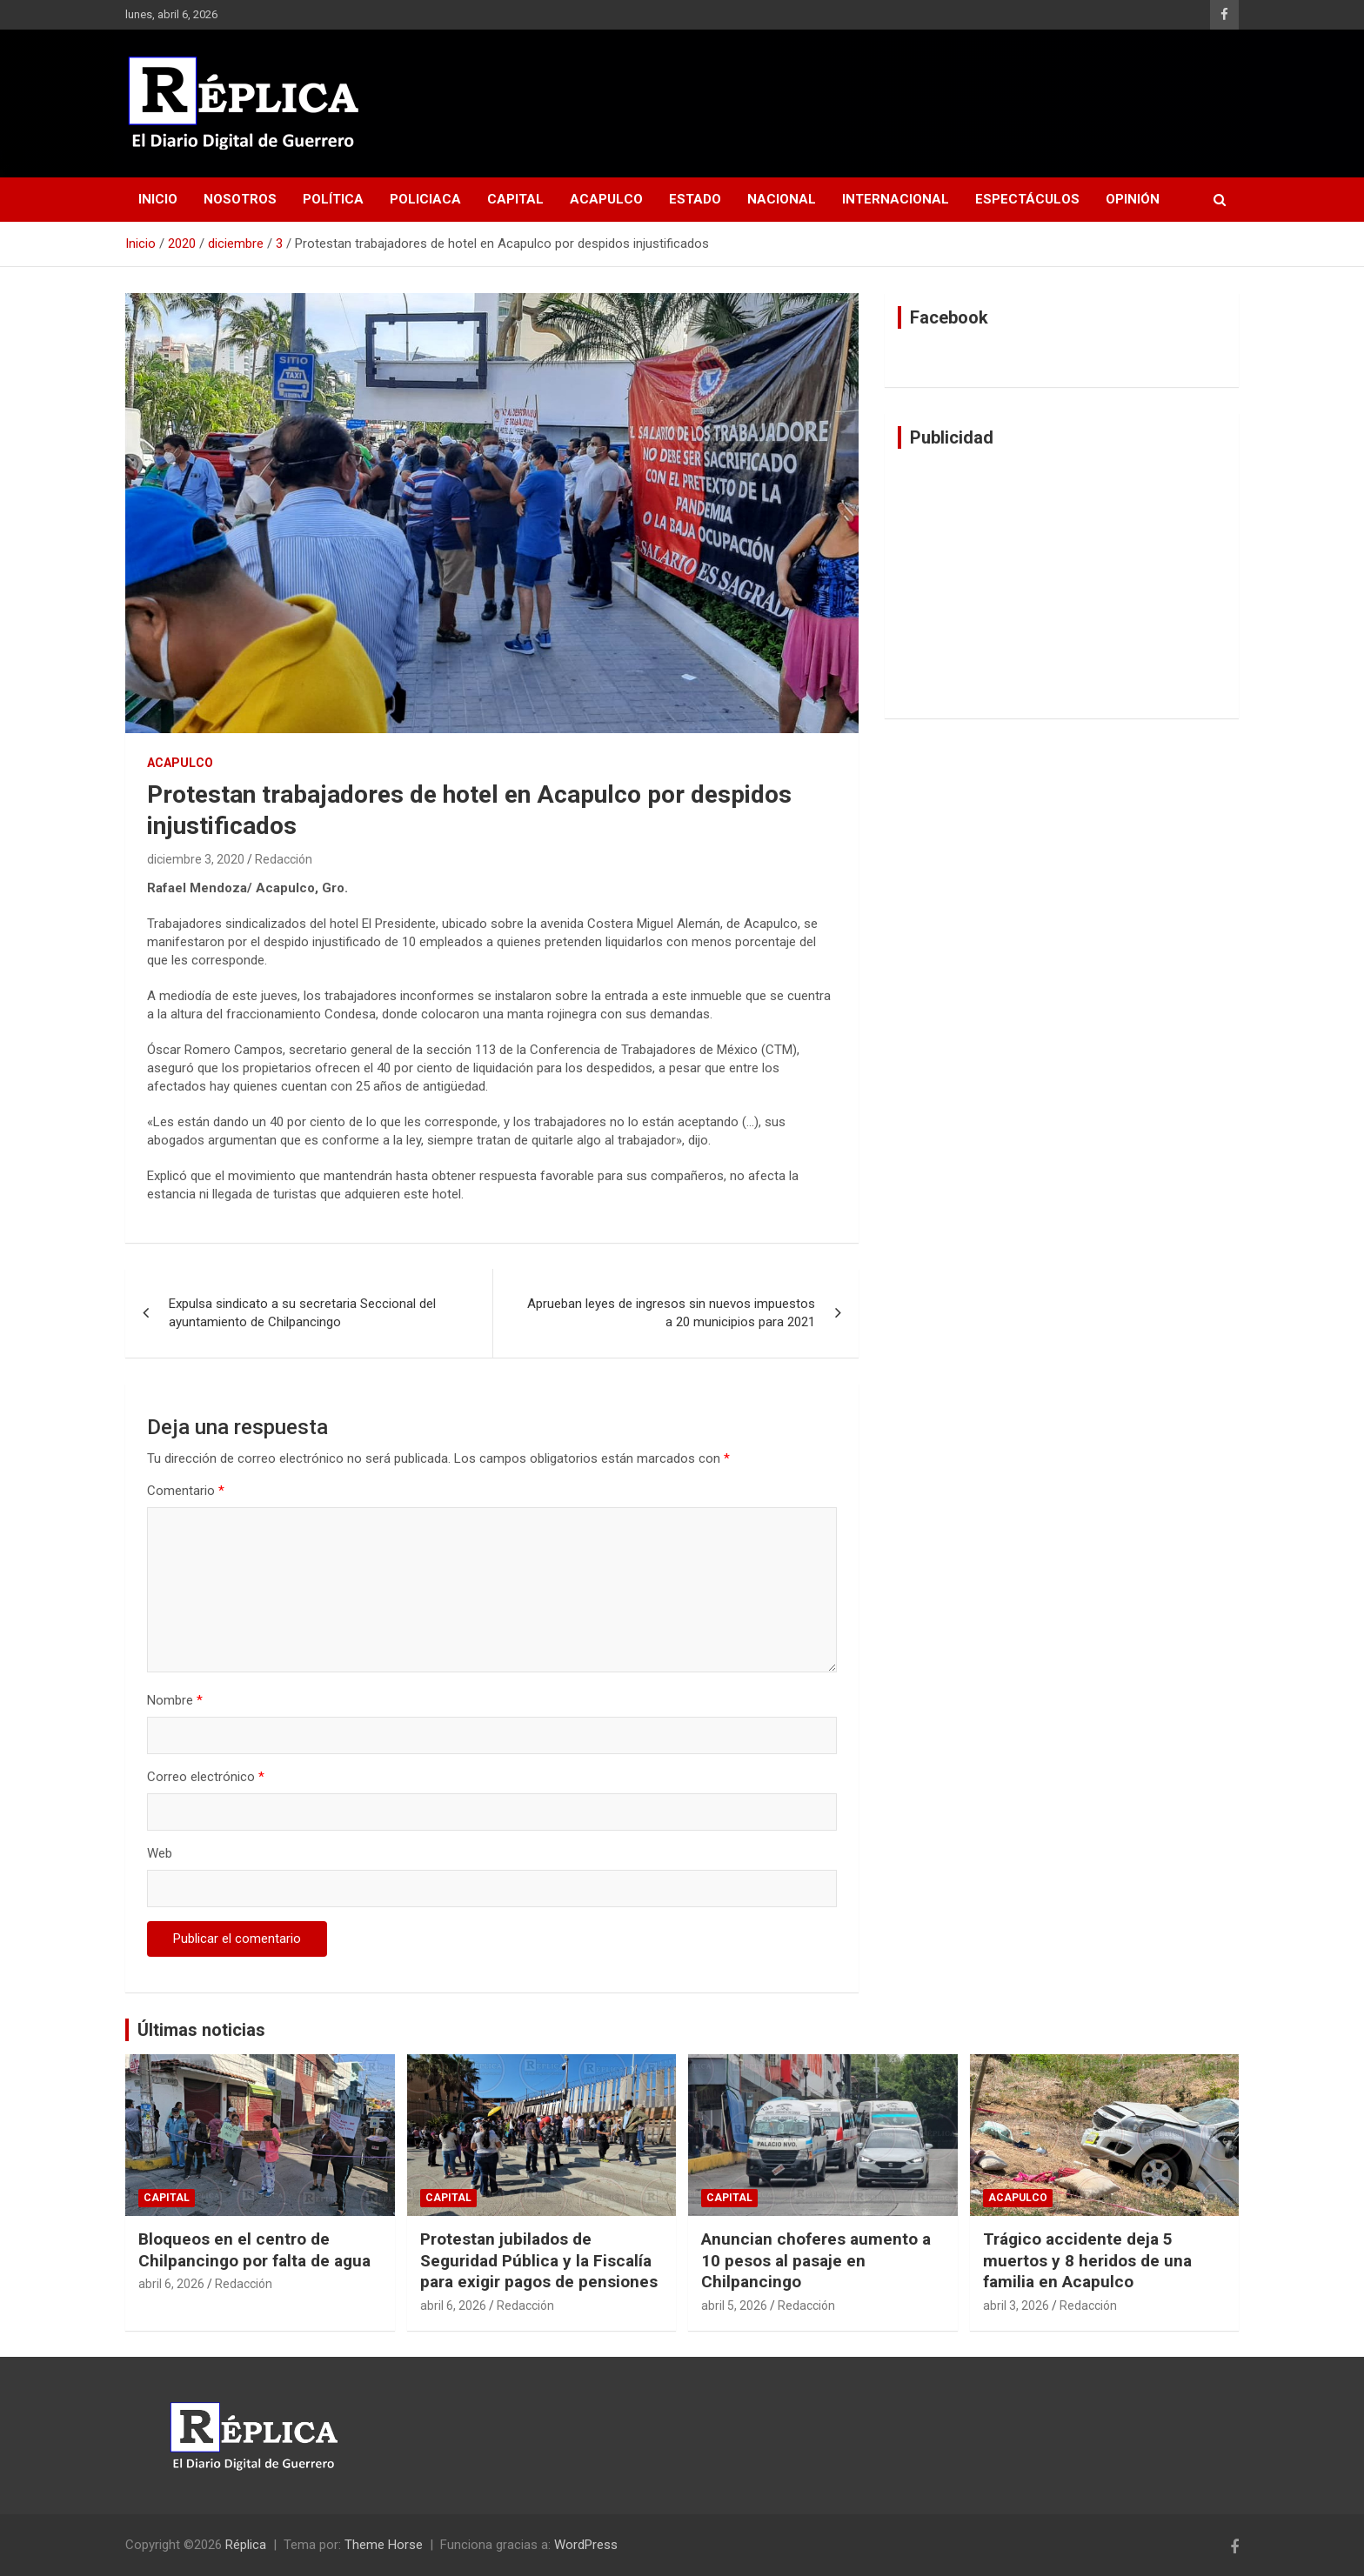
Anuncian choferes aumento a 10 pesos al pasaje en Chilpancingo (816, 2260)
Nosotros (240, 199)
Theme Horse (383, 2545)
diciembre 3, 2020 (195, 859)
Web (159, 1853)
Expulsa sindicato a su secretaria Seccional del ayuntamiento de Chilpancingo (302, 1313)
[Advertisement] (1062, 583)
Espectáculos (1027, 199)
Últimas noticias (201, 2029)
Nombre (175, 1700)
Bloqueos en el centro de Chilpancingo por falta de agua (254, 2250)
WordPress (586, 2545)
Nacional (781, 199)
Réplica (245, 2545)
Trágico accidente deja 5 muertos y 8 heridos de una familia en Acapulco (1087, 2260)
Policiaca (425, 199)
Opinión (1133, 199)
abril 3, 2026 (1016, 2305)
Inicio (157, 199)
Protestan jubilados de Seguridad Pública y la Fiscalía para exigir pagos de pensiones (539, 2260)
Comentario (185, 1490)
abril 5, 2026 (734, 2305)
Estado (695, 199)
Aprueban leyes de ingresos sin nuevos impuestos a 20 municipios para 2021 (671, 1313)
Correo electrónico (205, 1777)
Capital (515, 199)
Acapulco (606, 199)
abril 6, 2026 (171, 2284)
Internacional (895, 199)
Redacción (283, 859)
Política (333, 199)
